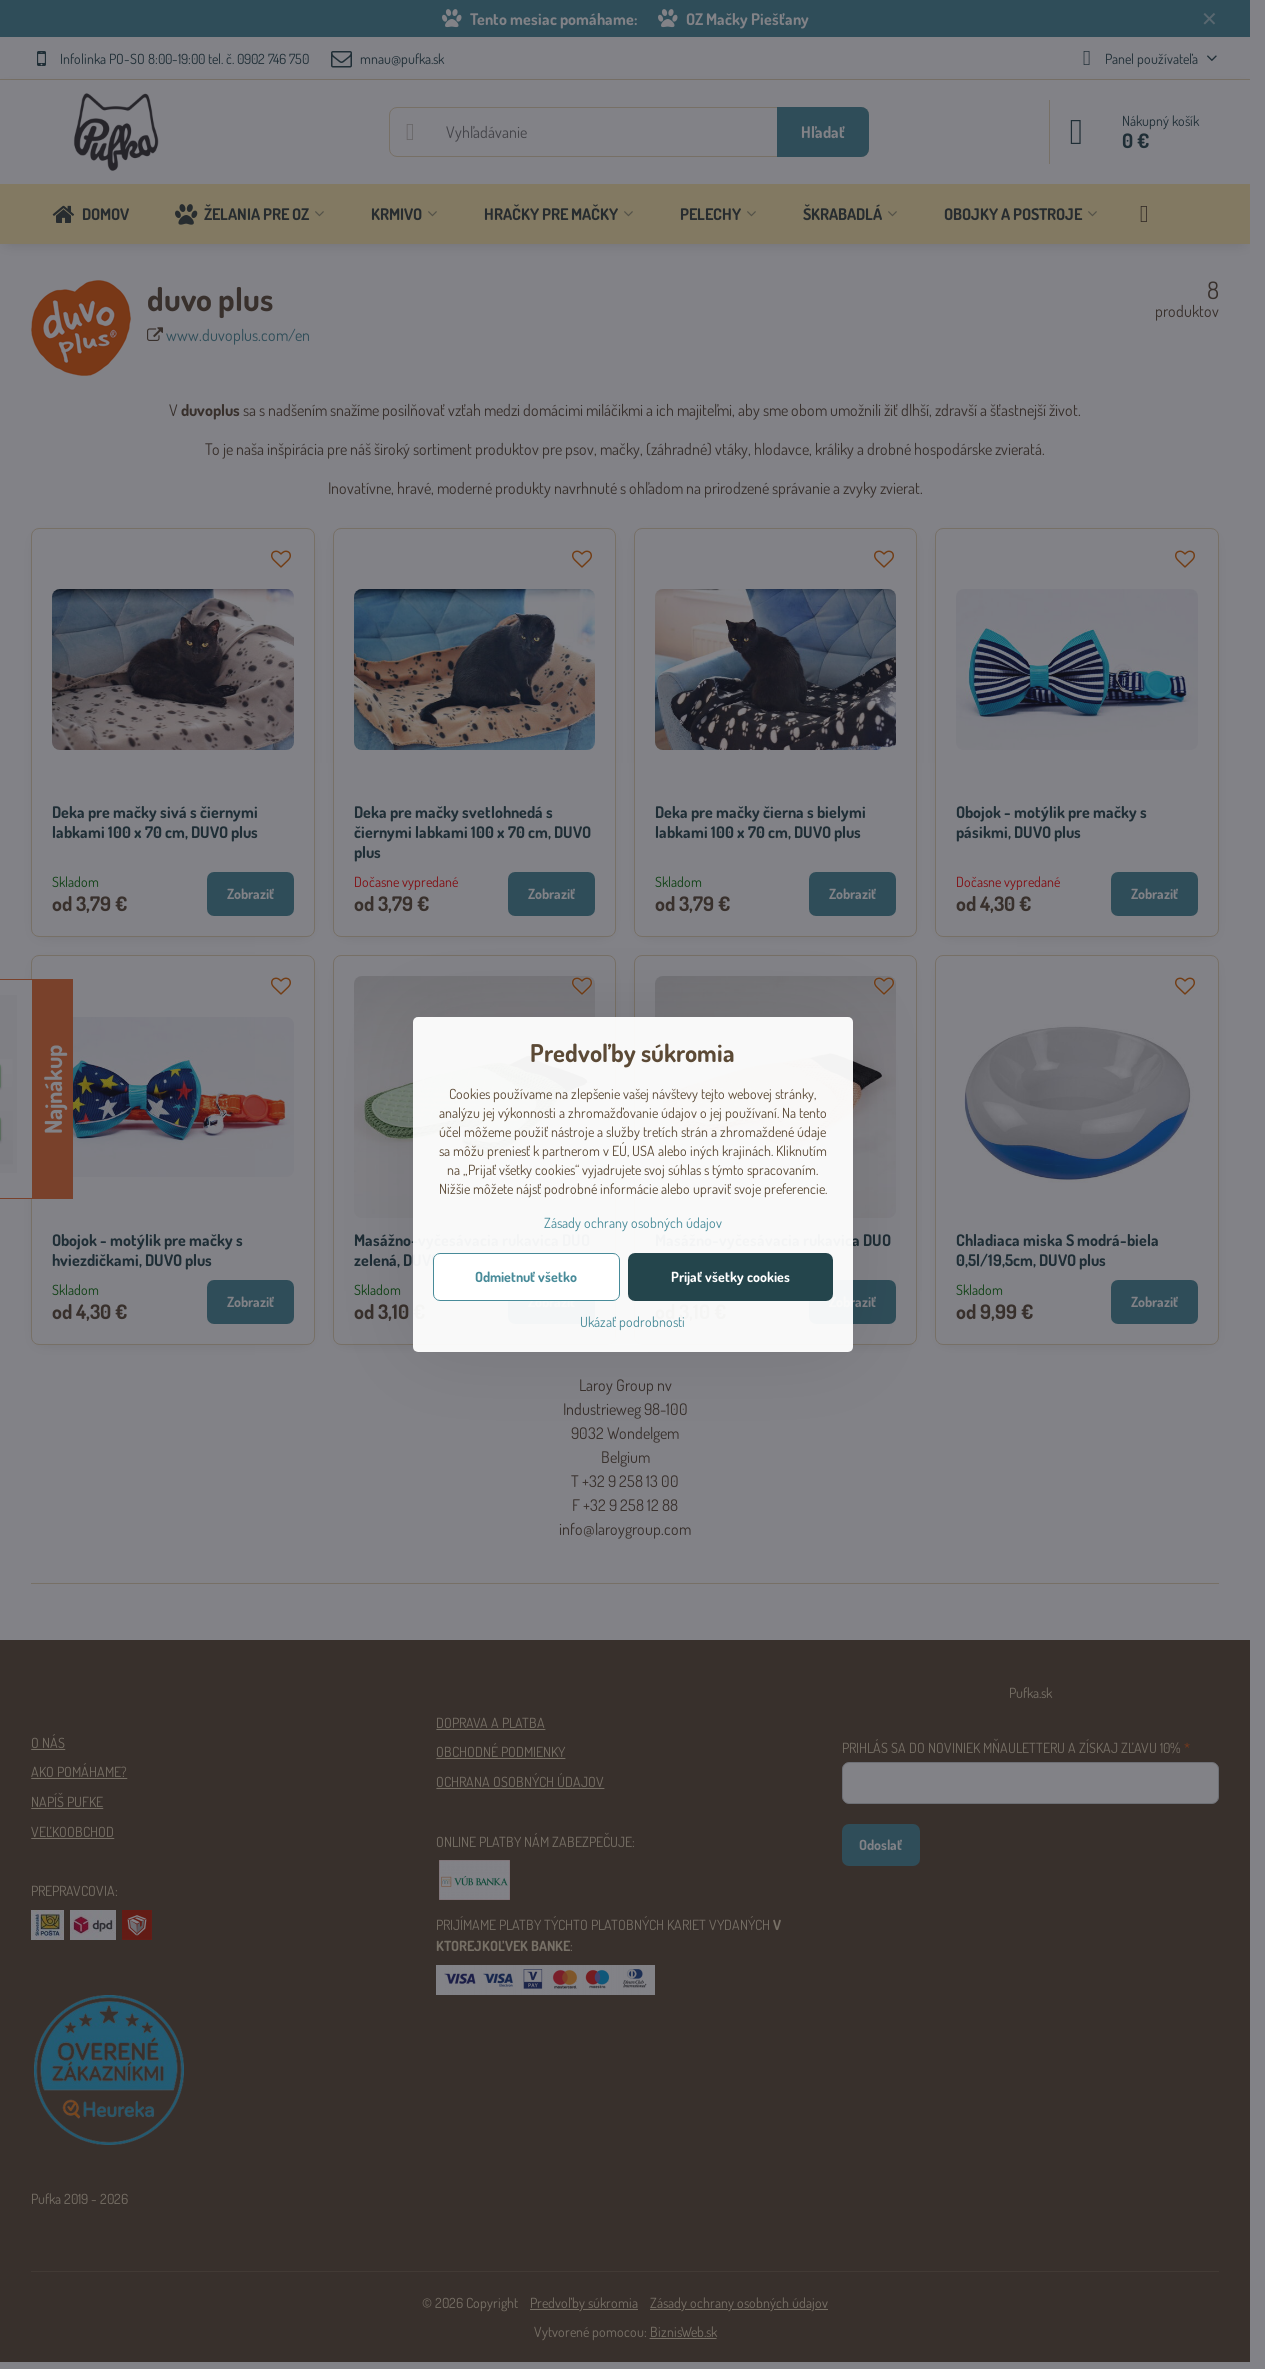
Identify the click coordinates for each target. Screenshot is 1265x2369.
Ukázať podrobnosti (632, 1321)
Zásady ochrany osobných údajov (633, 1222)
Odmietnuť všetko (526, 1276)
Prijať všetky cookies (730, 1276)
